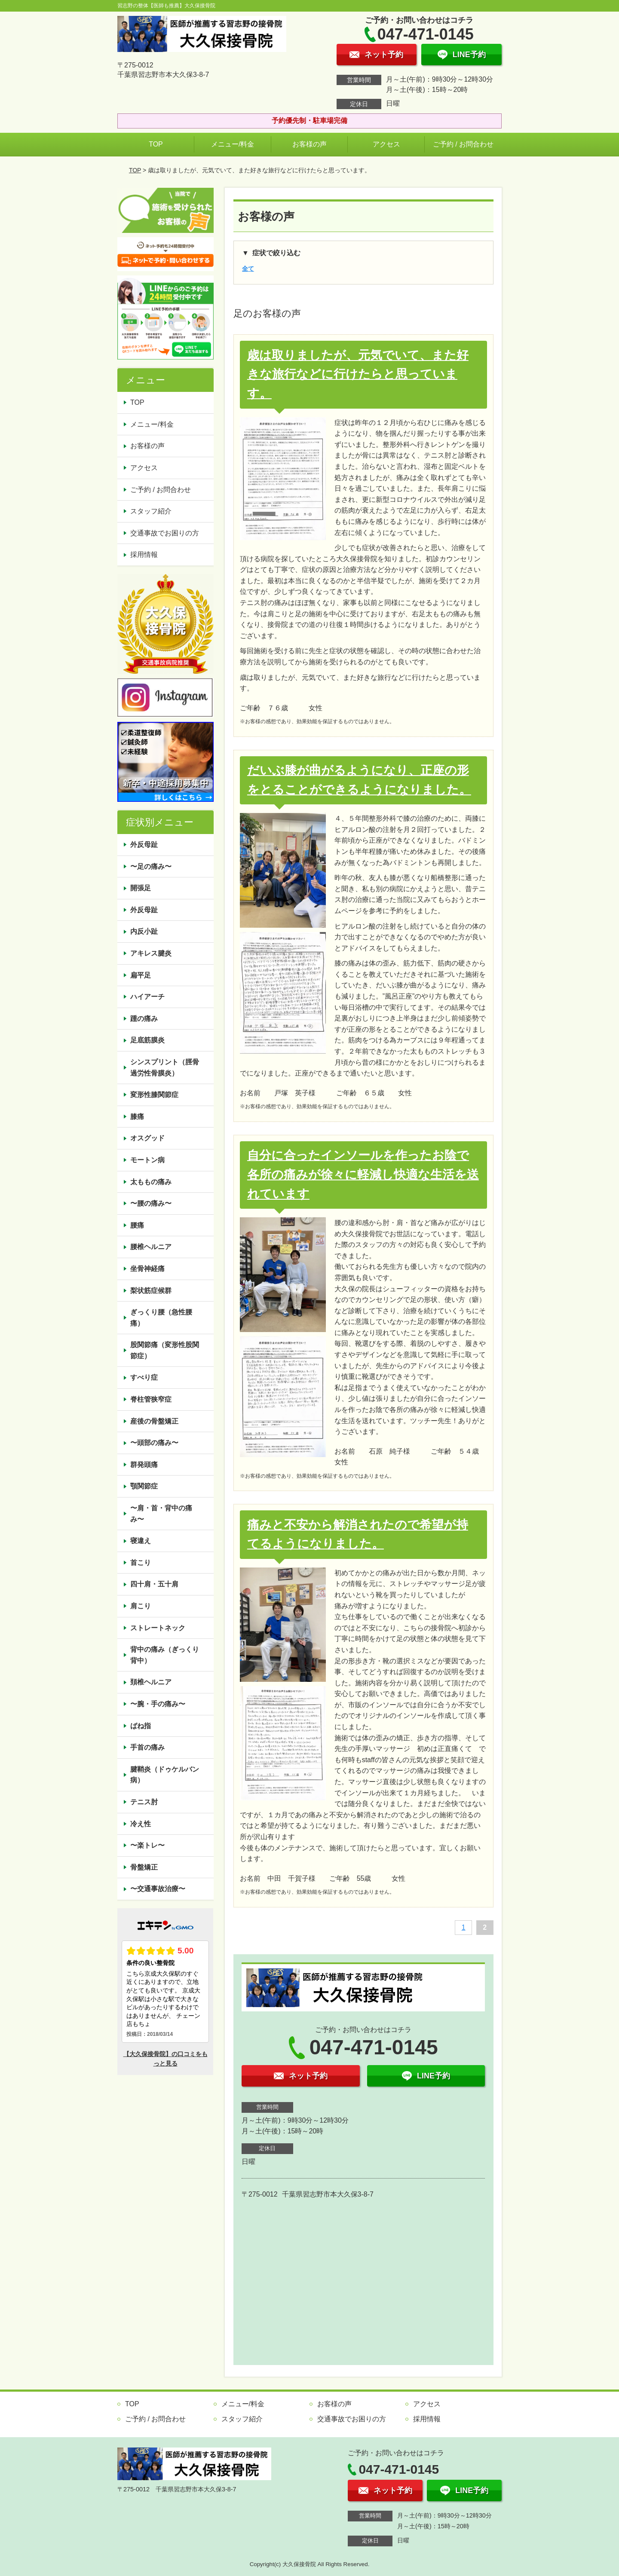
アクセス (386, 144)
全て (248, 268)
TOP (156, 144)
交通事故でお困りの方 (164, 533)
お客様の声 (309, 144)
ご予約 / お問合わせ (463, 144)
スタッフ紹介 (151, 511)
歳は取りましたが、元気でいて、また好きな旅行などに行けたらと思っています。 (358, 374)
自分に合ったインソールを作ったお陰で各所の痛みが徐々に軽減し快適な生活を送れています (363, 1175)
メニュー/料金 (232, 144)
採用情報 (144, 554)
